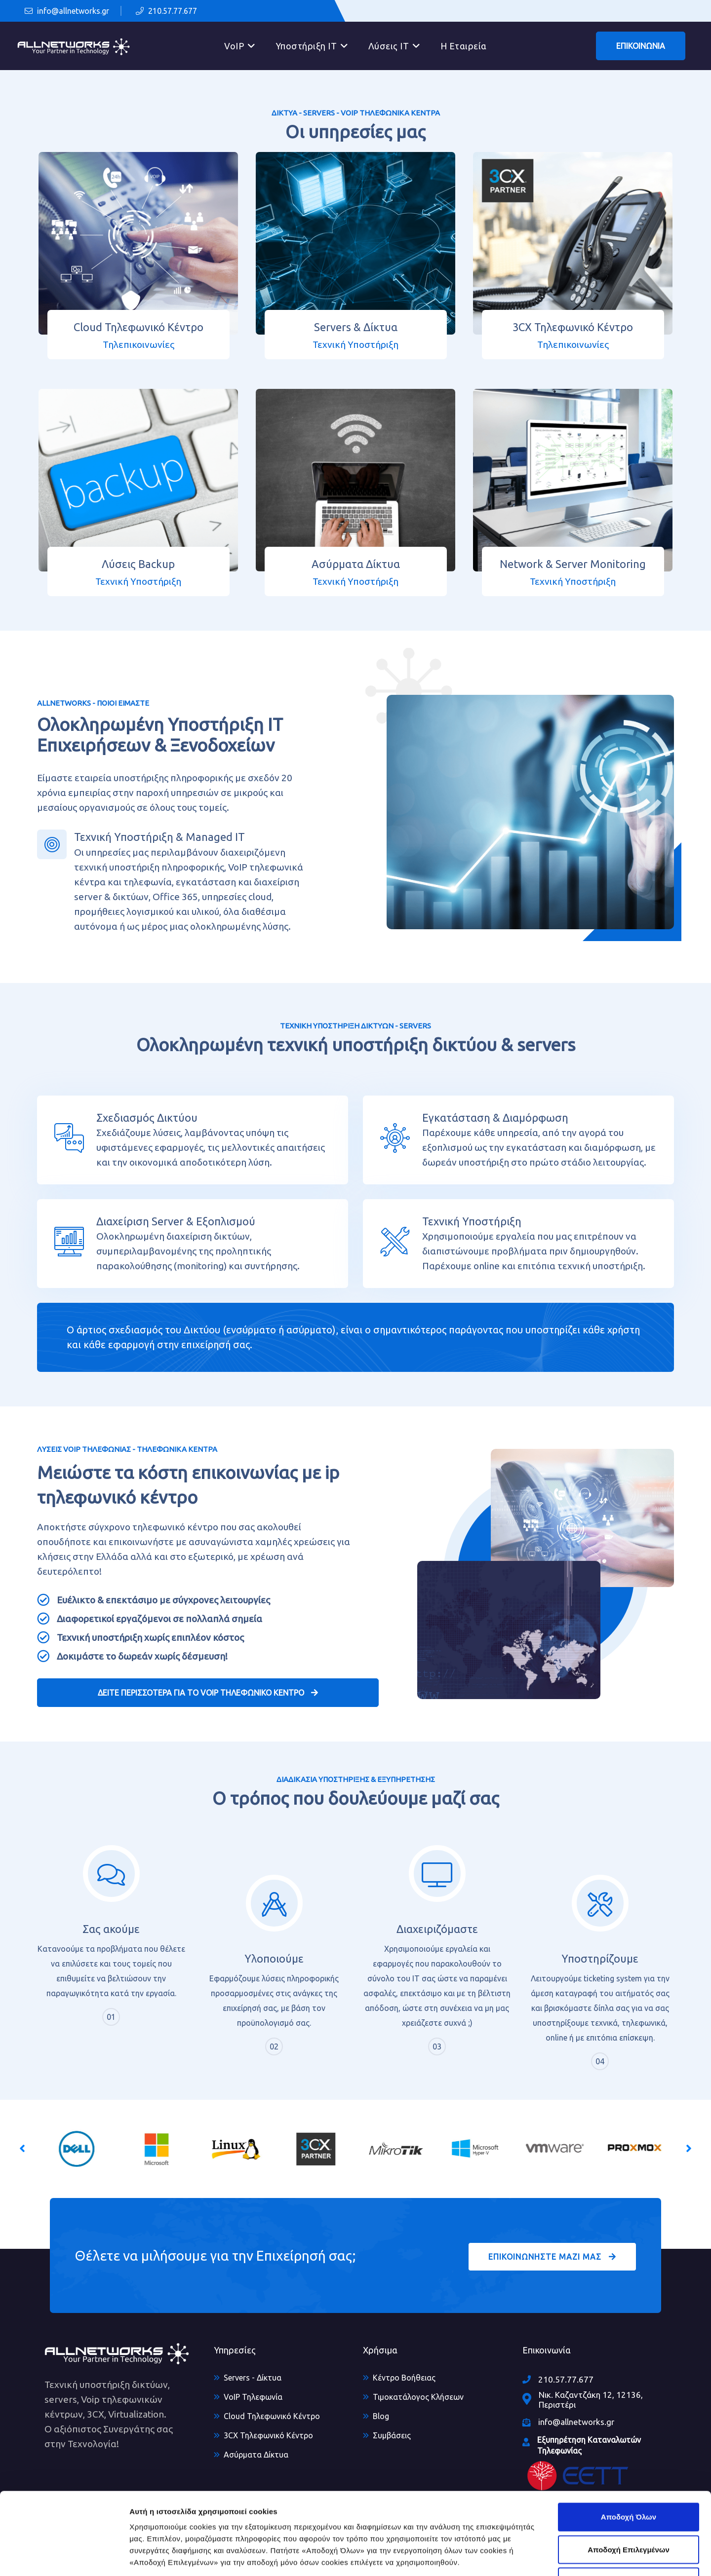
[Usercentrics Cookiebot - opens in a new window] (64, 2556)
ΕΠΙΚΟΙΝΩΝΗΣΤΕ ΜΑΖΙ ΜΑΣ (552, 2256)
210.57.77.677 (166, 10)
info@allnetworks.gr (67, 10)
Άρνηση (628, 2511)
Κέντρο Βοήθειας (404, 2377)
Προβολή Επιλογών (579, 2556)
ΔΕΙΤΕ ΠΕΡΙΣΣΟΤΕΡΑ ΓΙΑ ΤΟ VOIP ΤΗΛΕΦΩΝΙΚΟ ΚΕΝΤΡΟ (208, 1692)
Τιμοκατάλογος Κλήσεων (418, 2396)
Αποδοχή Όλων (628, 2446)
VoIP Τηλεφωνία (253, 2396)
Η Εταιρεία (463, 46)
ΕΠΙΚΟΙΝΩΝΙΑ (640, 45)
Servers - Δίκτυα (252, 2377)
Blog (381, 2416)
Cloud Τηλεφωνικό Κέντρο (272, 2416)
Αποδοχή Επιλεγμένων (629, 2479)
